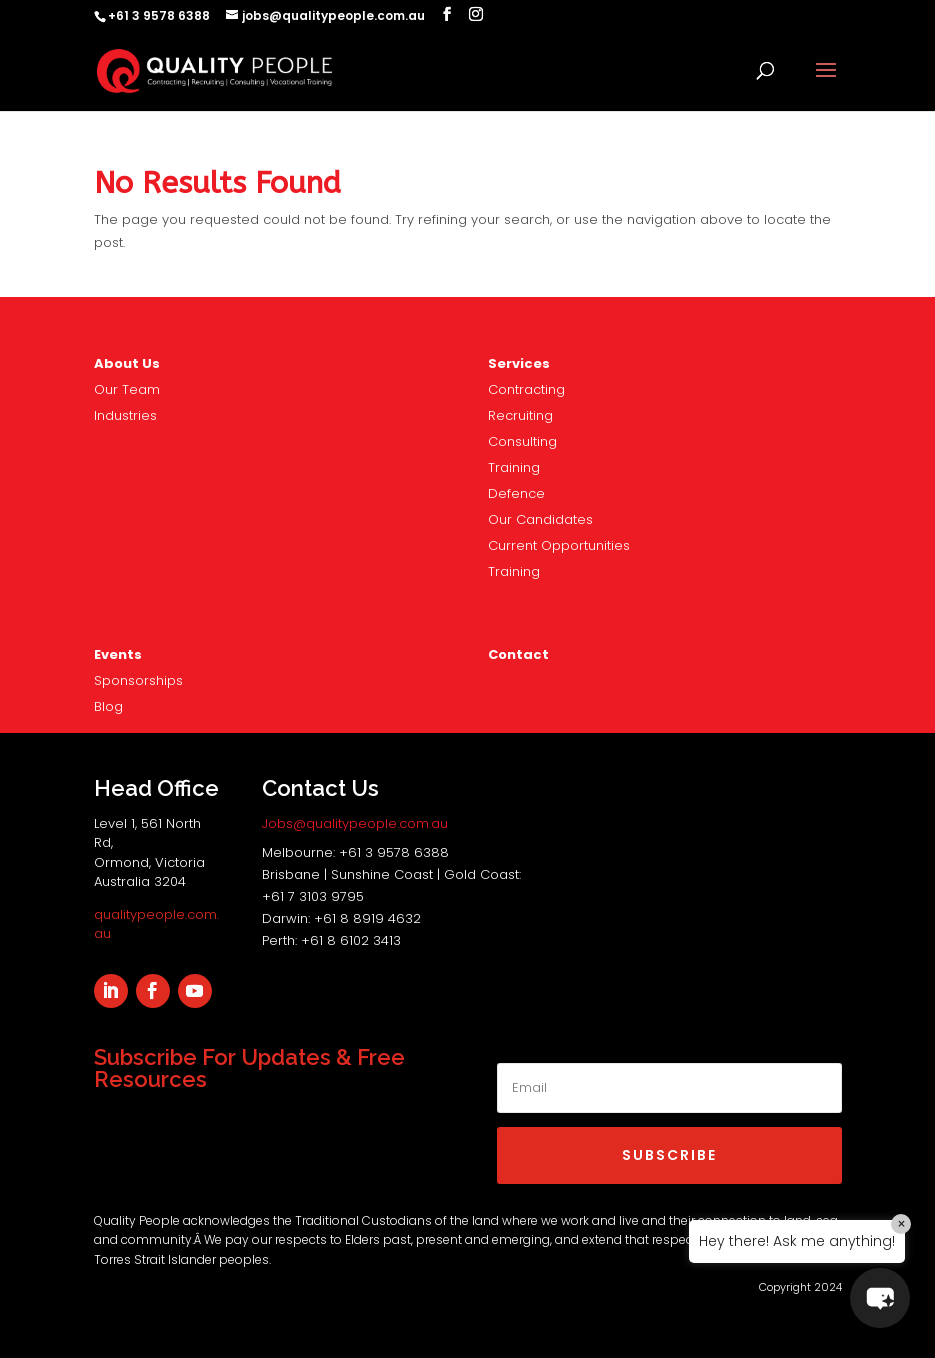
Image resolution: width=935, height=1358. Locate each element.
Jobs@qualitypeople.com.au (355, 823)
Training (514, 467)
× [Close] (901, 1224)
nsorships (138, 680)
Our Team (127, 389)
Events (118, 654)
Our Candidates (540, 519)
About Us (127, 363)
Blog (108, 706)
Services (519, 363)
